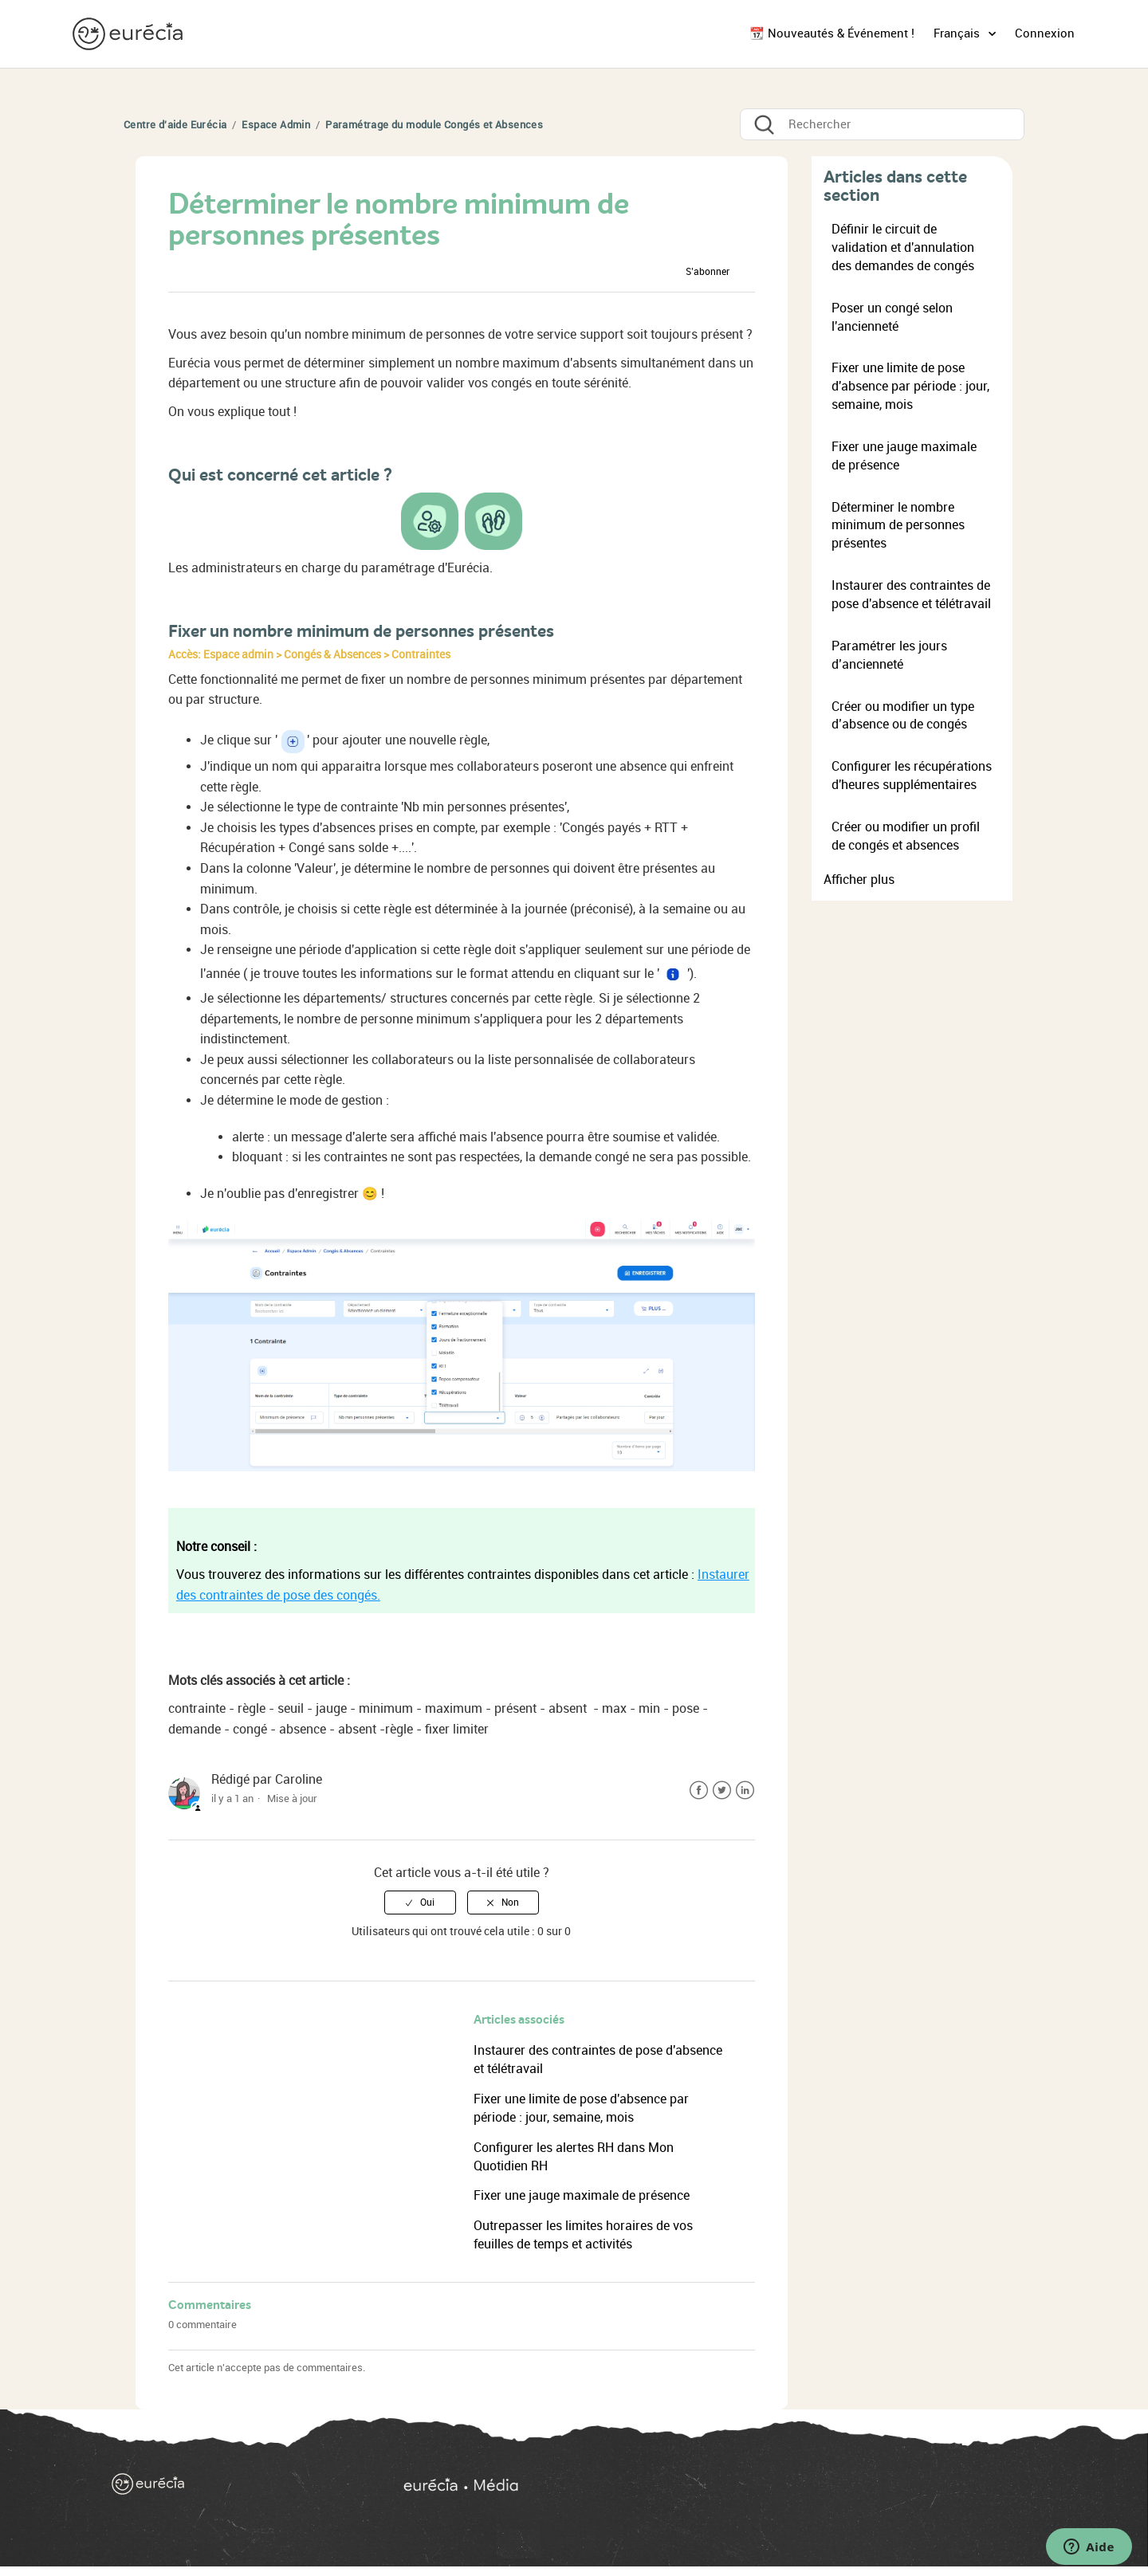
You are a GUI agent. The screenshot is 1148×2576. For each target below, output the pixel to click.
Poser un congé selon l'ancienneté (892, 317)
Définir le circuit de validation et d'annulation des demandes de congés (903, 247)
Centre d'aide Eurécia (175, 125)
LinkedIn (745, 1790)
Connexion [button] (1045, 33)
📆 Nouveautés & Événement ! (831, 33)
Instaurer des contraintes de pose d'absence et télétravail (911, 594)
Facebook (699, 1790)
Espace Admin (276, 125)
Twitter (722, 1790)
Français (958, 33)
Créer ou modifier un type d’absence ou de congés (903, 715)
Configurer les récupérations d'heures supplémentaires (912, 775)
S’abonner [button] (707, 271)
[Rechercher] (882, 124)
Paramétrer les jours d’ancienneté (889, 655)
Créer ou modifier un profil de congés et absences (906, 836)
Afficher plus (859, 879)
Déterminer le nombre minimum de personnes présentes (898, 526)
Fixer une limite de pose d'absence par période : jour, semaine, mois (910, 386)
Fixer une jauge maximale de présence (582, 2195)
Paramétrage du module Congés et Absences (434, 125)
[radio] (420, 1902)
